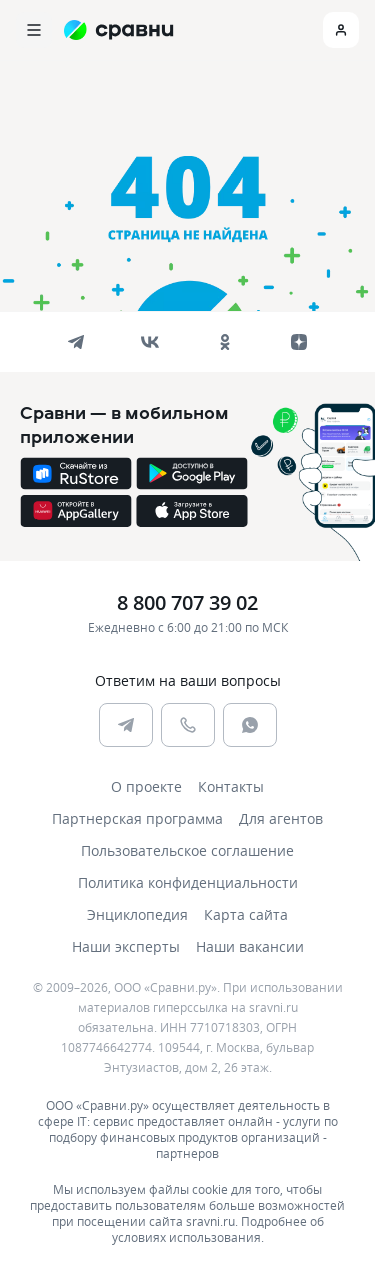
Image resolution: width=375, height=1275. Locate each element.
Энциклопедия (137, 914)
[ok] (225, 342)
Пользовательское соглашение (187, 850)
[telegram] (76, 342)
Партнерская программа (137, 818)
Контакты (231, 786)
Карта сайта (246, 914)
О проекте (146, 786)
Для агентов (281, 818)
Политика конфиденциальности (188, 882)
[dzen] (299, 342)
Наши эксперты (126, 946)
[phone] (188, 725)
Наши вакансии (250, 946)
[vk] (150, 342)
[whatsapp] (250, 725)
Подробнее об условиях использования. (218, 1229)
